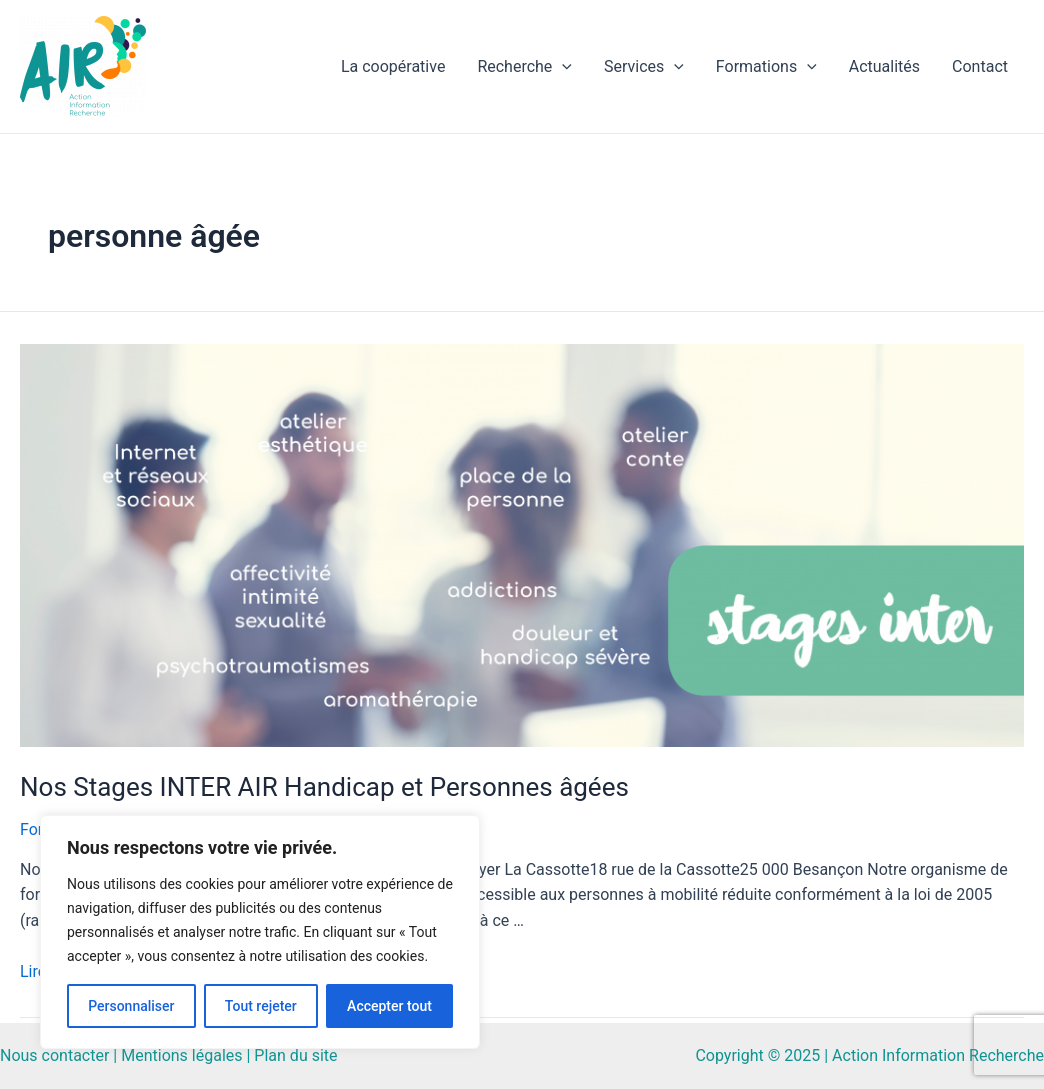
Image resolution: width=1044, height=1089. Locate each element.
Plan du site (295, 1055)
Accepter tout (389, 1006)
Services (644, 67)
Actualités (884, 66)
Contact (980, 66)
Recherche (524, 67)
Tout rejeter (261, 1006)
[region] (260, 932)
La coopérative (393, 66)
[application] (562, 67)
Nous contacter (54, 1055)
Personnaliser (131, 1006)
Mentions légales (181, 1055)
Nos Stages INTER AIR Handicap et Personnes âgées (324, 787)
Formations (766, 67)
